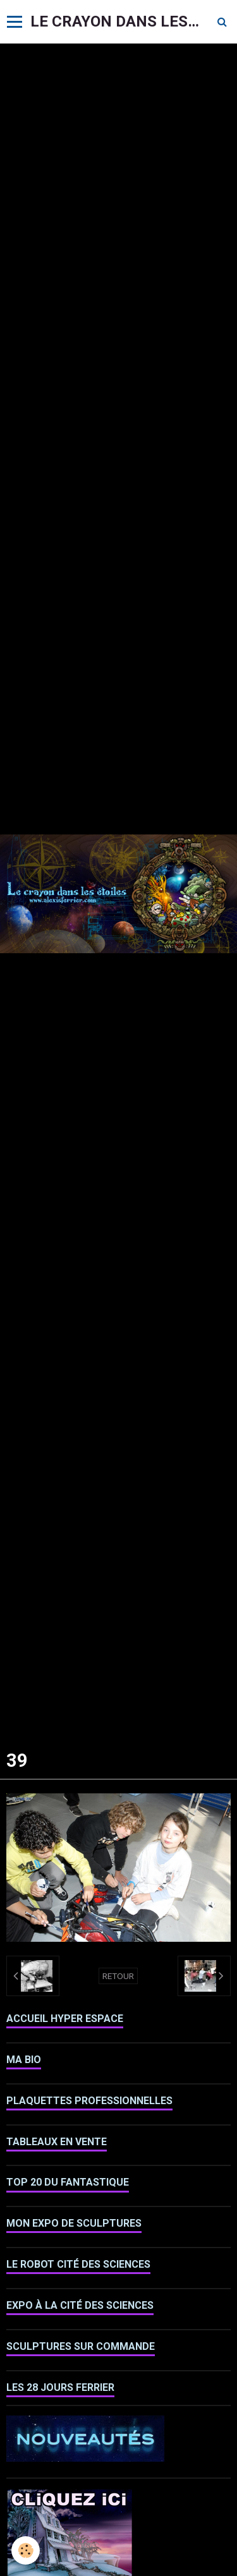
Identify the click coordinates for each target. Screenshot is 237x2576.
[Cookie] (25, 2550)
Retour (118, 1976)
